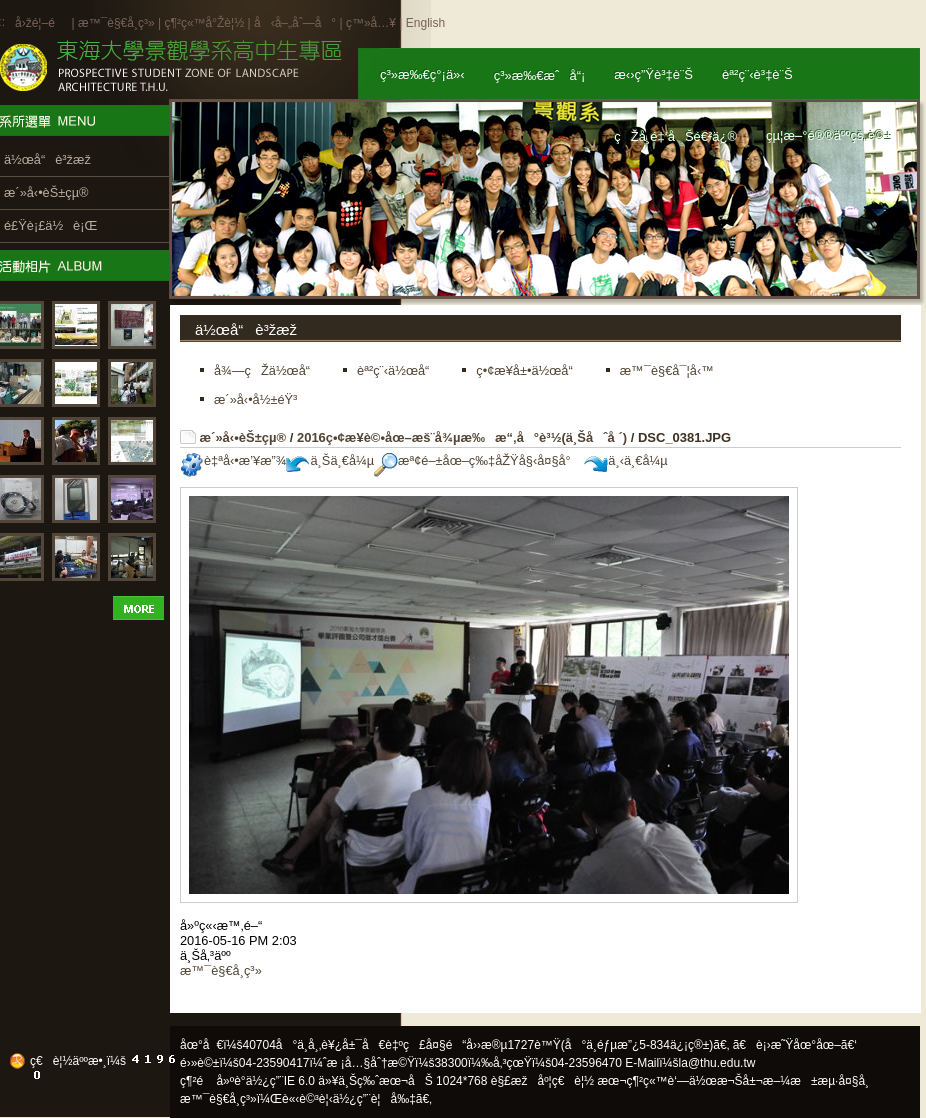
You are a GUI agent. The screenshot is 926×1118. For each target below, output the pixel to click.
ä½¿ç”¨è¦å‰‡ (374, 1099)
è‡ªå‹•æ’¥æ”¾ (233, 460)
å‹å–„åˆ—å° (295, 23)
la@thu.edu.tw (717, 1063)
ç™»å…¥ (371, 23)
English (425, 23)
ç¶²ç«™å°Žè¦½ (204, 23)
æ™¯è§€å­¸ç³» (118, 23)
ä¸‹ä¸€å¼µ (625, 460)
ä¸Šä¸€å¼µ (330, 460)
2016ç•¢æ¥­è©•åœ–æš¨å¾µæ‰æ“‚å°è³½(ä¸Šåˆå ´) (462, 437)
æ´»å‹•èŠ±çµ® (243, 437)
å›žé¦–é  (41, 23)
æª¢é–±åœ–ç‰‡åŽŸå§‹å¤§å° (477, 460)
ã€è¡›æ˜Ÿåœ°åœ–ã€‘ (795, 1045)
